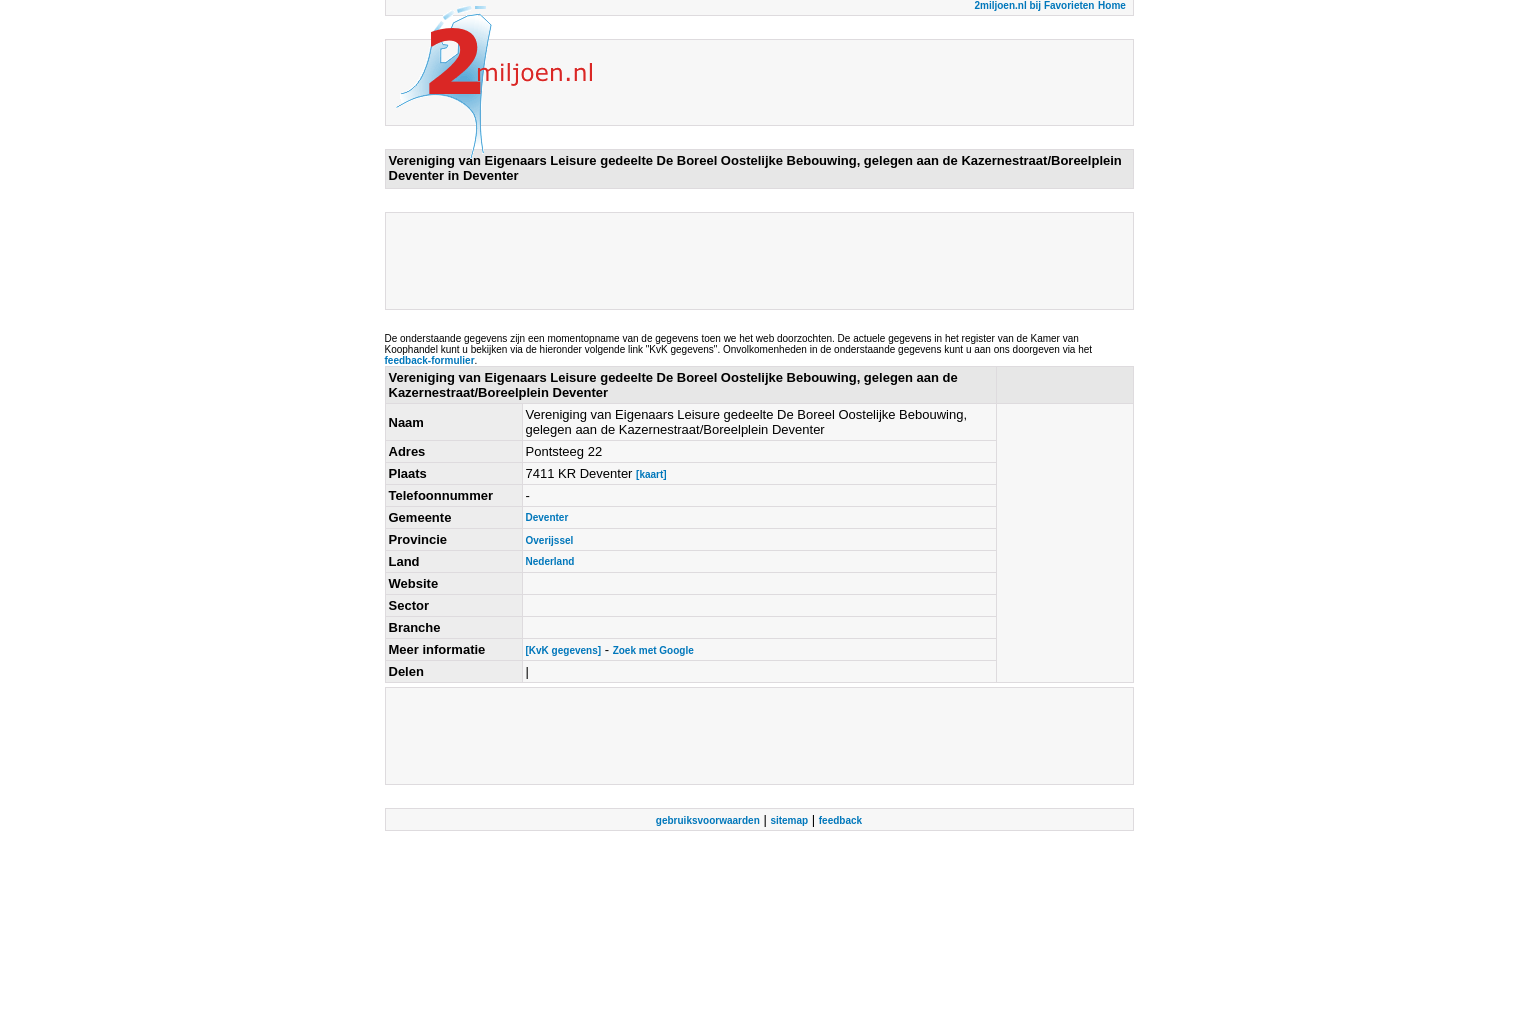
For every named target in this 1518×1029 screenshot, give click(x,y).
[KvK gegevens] (564, 650)
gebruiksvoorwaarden (708, 820)
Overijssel (550, 540)
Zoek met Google (653, 650)
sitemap (789, 820)
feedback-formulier (430, 360)
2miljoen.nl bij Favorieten (1034, 5)
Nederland (550, 561)
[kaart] (651, 474)
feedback (840, 820)
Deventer (547, 517)
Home (1112, 5)
